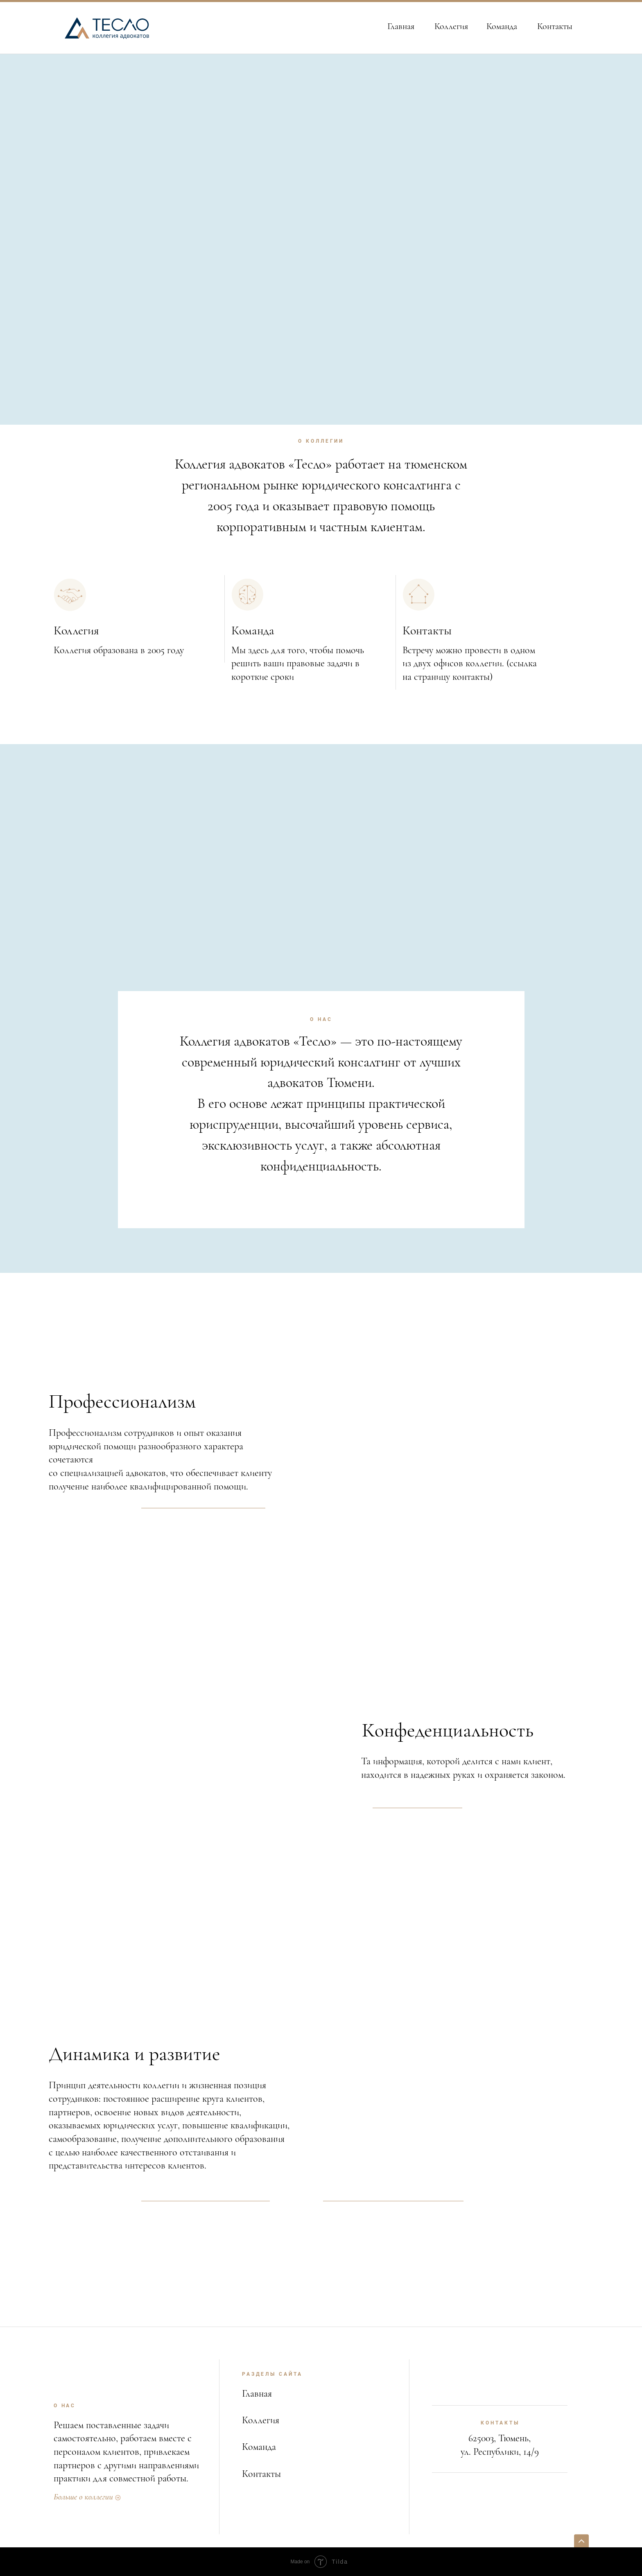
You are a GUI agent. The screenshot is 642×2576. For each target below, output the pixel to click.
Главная (400, 26)
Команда (501, 26)
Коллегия (451, 26)
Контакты (554, 26)
